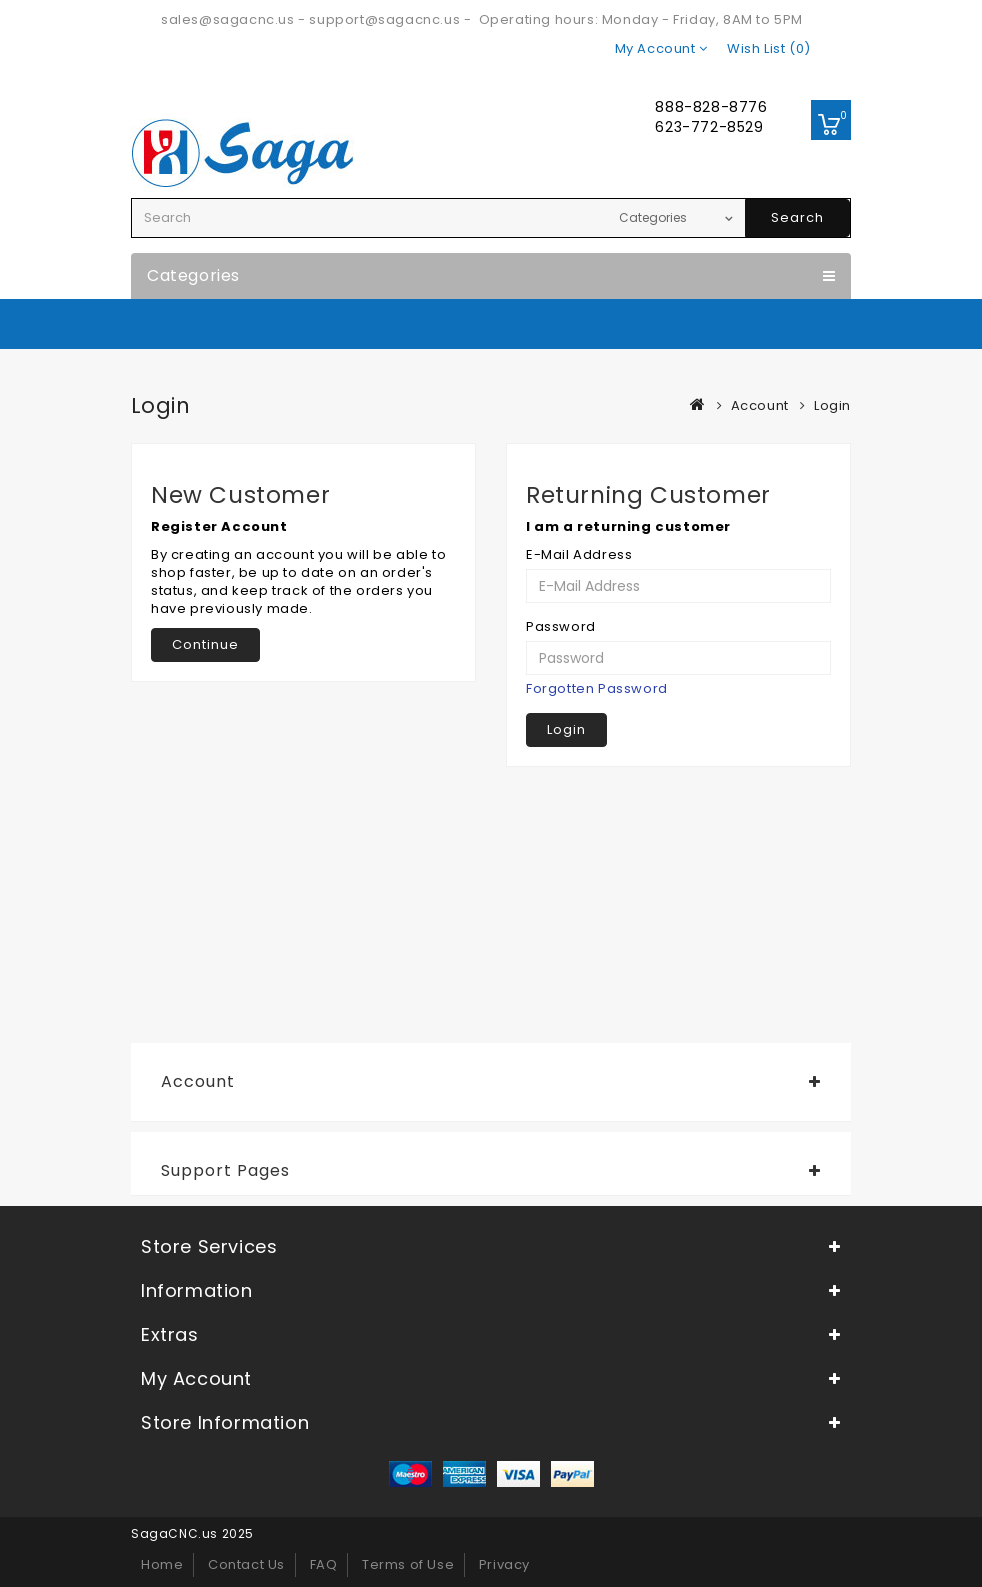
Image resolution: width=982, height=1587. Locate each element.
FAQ (324, 1564)
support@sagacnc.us (384, 19)
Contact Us (246, 1564)
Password (561, 627)
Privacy (504, 1564)
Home (162, 1564)
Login (832, 405)
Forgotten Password (597, 688)
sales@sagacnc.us (228, 19)
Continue (205, 644)
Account (760, 405)
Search (797, 217)
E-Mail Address (579, 555)
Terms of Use (408, 1564)
